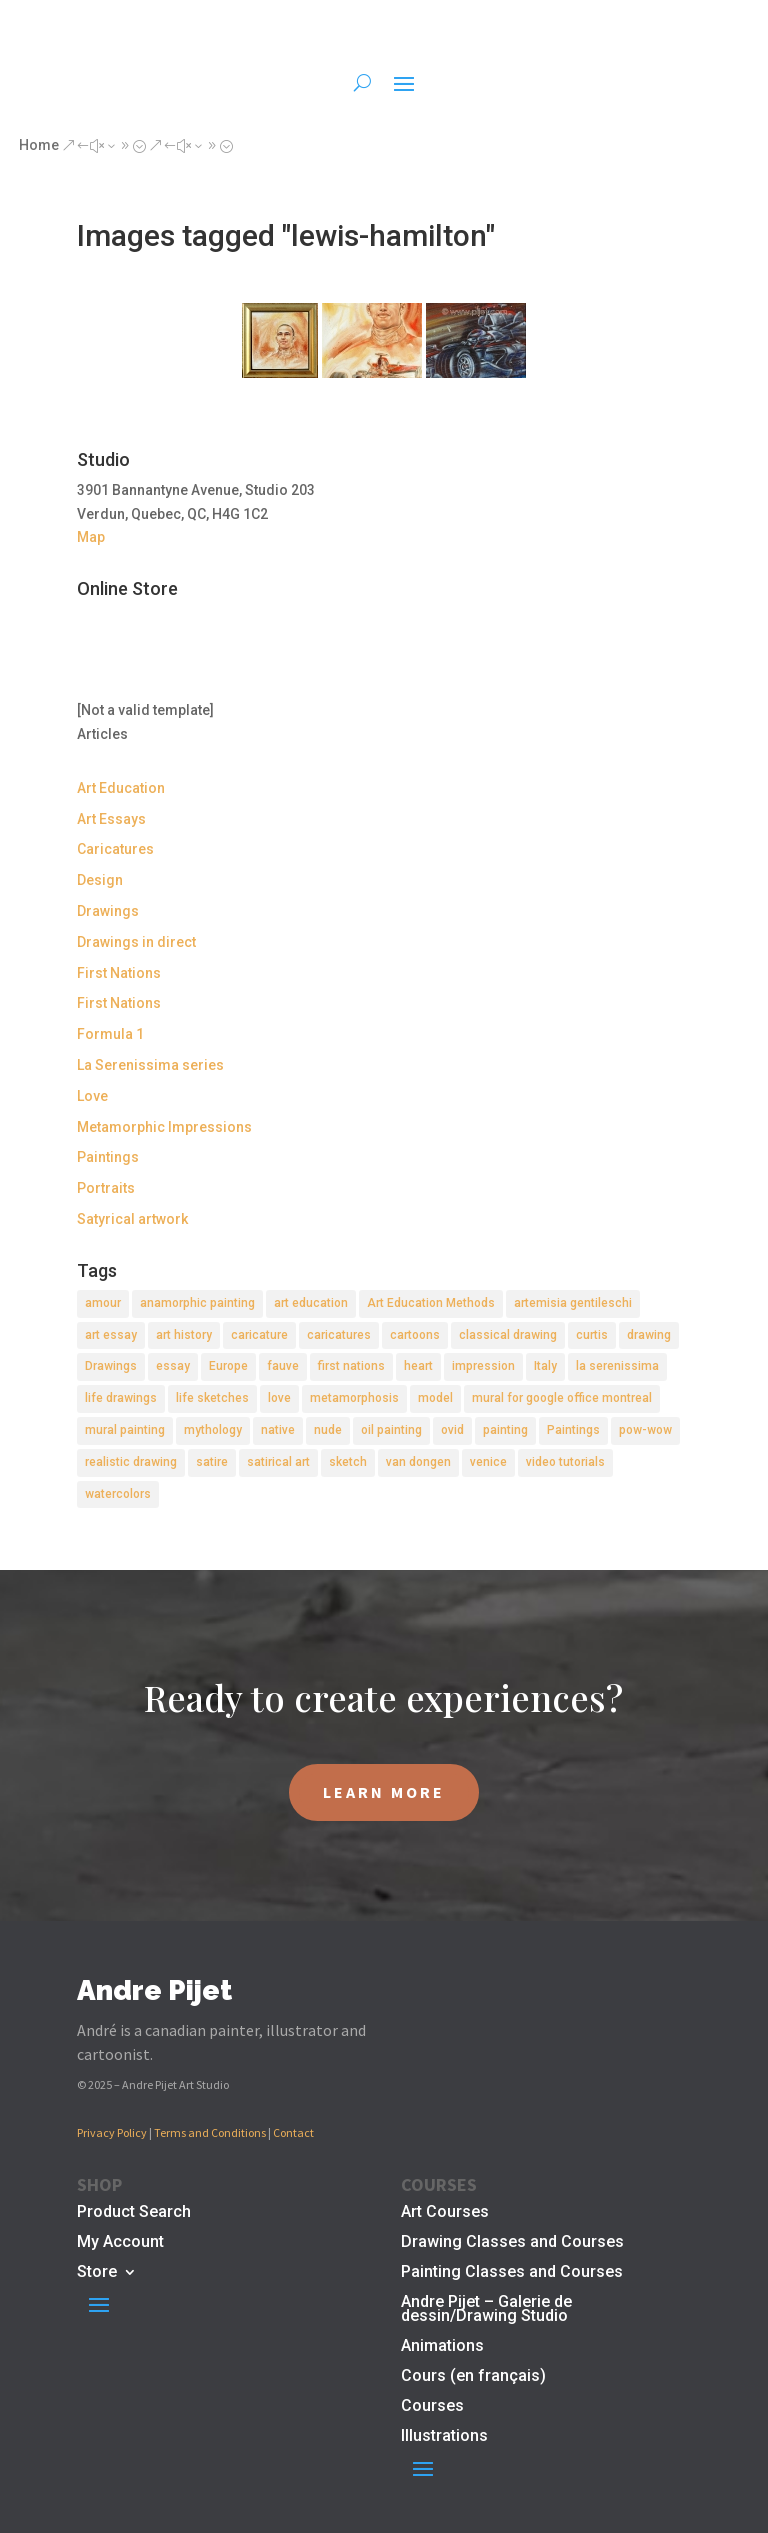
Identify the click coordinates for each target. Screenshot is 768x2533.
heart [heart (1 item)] (418, 1366)
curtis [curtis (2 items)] (592, 1335)
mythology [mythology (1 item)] (213, 1430)
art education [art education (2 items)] (311, 1303)
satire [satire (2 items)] (212, 1462)
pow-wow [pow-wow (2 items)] (645, 1430)
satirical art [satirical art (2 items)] (278, 1462)
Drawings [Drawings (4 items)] (111, 1366)
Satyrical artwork (132, 1219)
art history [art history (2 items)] (184, 1335)
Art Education (121, 788)
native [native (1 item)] (278, 1430)
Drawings (108, 911)
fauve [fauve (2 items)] (283, 1366)
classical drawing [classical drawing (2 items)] (508, 1335)
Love (92, 1096)
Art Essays (111, 819)
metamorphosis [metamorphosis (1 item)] (354, 1398)
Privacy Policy (112, 2132)
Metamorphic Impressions (164, 1127)
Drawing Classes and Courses (512, 2243)
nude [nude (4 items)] (328, 1430)
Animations (442, 2347)
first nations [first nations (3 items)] (351, 1366)
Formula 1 (110, 1034)
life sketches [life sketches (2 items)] (212, 1398)
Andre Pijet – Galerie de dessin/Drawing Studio (486, 2310)
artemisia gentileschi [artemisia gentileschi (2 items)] (573, 1303)
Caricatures (115, 849)
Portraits (106, 1188)
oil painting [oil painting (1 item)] (391, 1430)
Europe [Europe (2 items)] (228, 1366)
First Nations (119, 973)
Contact (293, 2132)
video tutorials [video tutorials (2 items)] (565, 1462)
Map (91, 537)
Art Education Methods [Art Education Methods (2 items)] (431, 1303)
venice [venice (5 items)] (488, 1462)
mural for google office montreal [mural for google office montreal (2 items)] (562, 1398)
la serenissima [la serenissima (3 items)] (617, 1366)
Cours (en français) (473, 2377)
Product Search (134, 2213)
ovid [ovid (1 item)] (452, 1430)
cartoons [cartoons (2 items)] (415, 1335)
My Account (120, 2243)
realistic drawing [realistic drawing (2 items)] (131, 1462)
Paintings (108, 1157)
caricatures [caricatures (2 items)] (339, 1335)
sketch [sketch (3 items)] (348, 1462)
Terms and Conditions (210, 2132)
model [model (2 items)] (435, 1398)
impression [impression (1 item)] (483, 1366)
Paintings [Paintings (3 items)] (573, 1430)
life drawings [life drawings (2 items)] (121, 1398)
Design (100, 880)
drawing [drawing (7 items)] (649, 1335)
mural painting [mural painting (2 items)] (125, 1430)
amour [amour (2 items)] (103, 1303)
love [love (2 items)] (279, 1398)
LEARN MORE (384, 1792)
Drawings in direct (136, 942)
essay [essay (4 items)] (173, 1366)
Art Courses (445, 2213)
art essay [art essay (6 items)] (111, 1335)
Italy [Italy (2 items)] (545, 1366)
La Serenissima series (150, 1065)
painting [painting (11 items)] (505, 1430)
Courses (432, 2407)
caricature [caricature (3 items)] (259, 1335)
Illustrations (444, 2437)
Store (97, 2273)
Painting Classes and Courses (512, 2273)
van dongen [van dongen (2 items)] (418, 1462)
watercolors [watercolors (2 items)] (118, 1494)
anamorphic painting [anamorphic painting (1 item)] (197, 1303)
